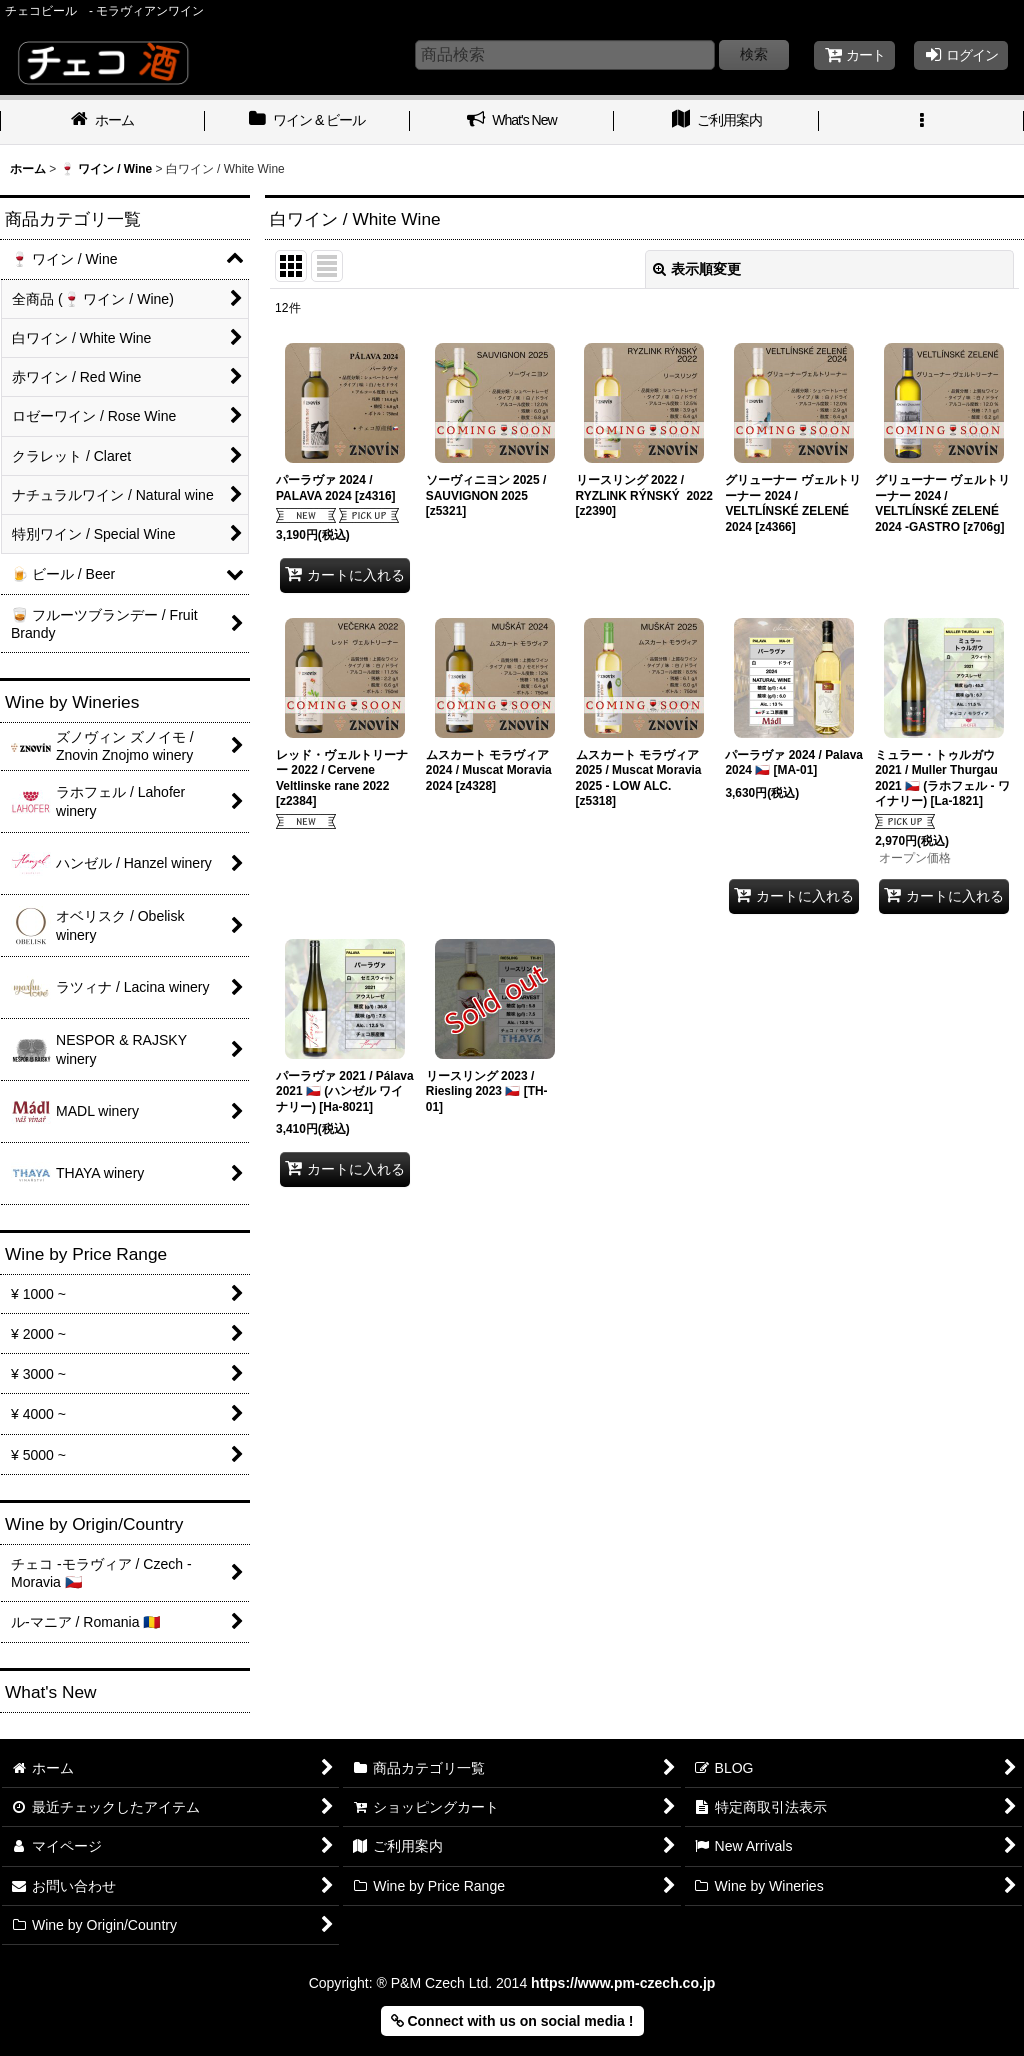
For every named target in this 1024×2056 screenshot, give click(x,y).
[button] (921, 122)
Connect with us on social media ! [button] (512, 2021)
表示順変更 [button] (697, 269)
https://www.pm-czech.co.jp (623, 1983)
